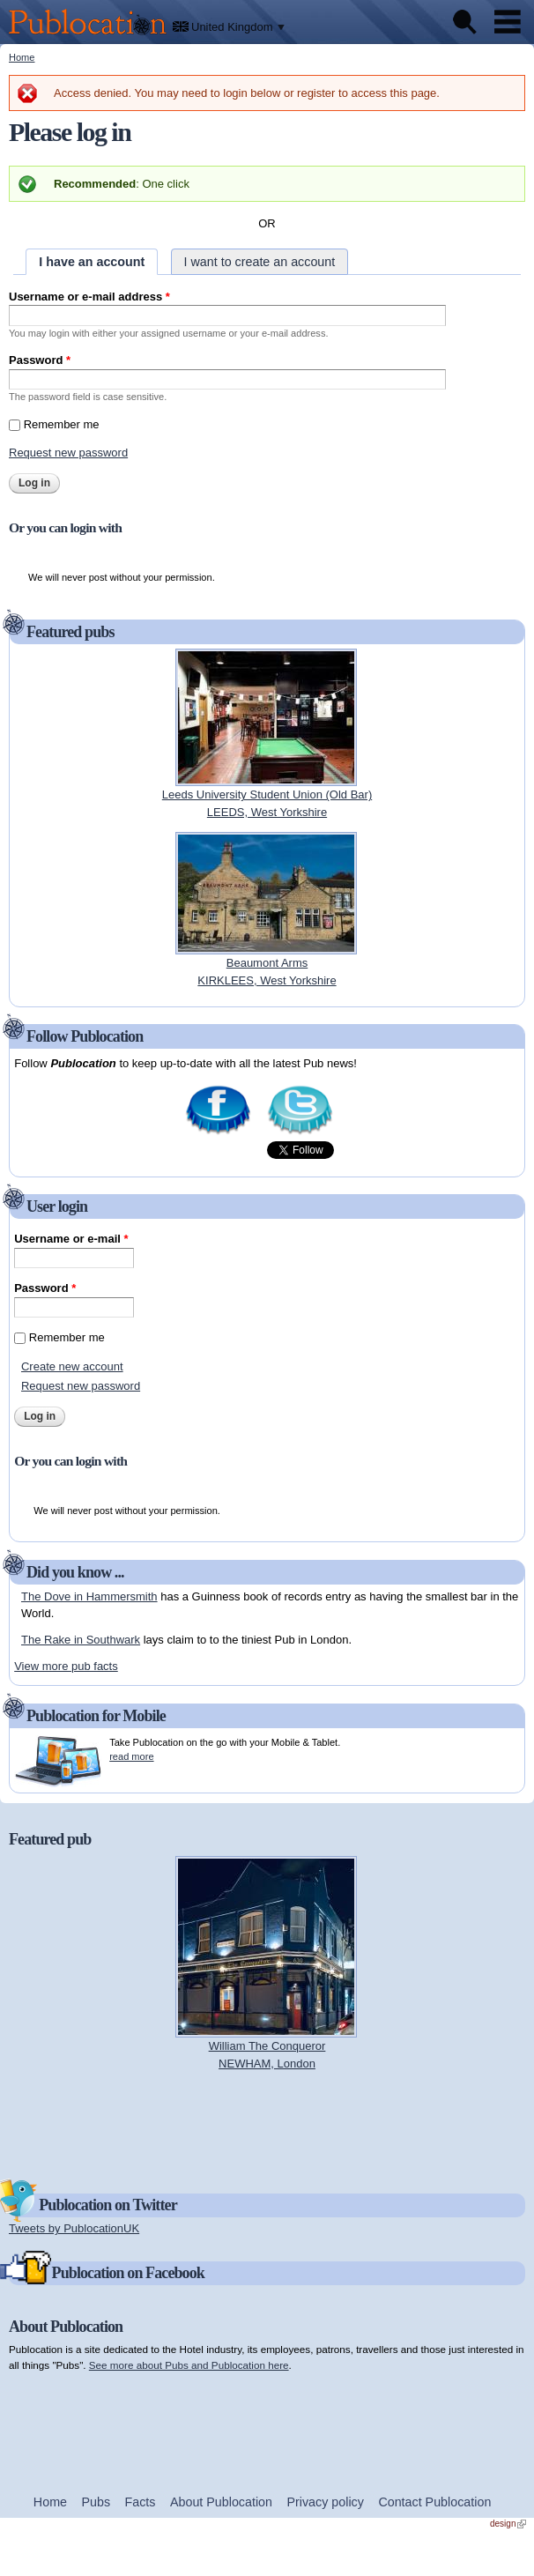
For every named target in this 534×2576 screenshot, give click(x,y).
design (508, 2523)
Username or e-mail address (89, 296)
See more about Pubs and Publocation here (189, 2365)
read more (131, 1756)
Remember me (62, 424)
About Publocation (221, 2502)
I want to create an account (260, 262)
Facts (140, 2502)
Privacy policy (325, 2502)
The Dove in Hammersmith (89, 1596)
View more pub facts (66, 1666)
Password (39, 360)
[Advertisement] (267, 2123)
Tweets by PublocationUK (74, 2228)
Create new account (72, 1366)
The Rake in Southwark (80, 1639)
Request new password (68, 452)
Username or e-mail (71, 1238)
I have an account (92, 262)
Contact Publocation (434, 2502)
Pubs (95, 2502)
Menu (507, 22)
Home (21, 57)
